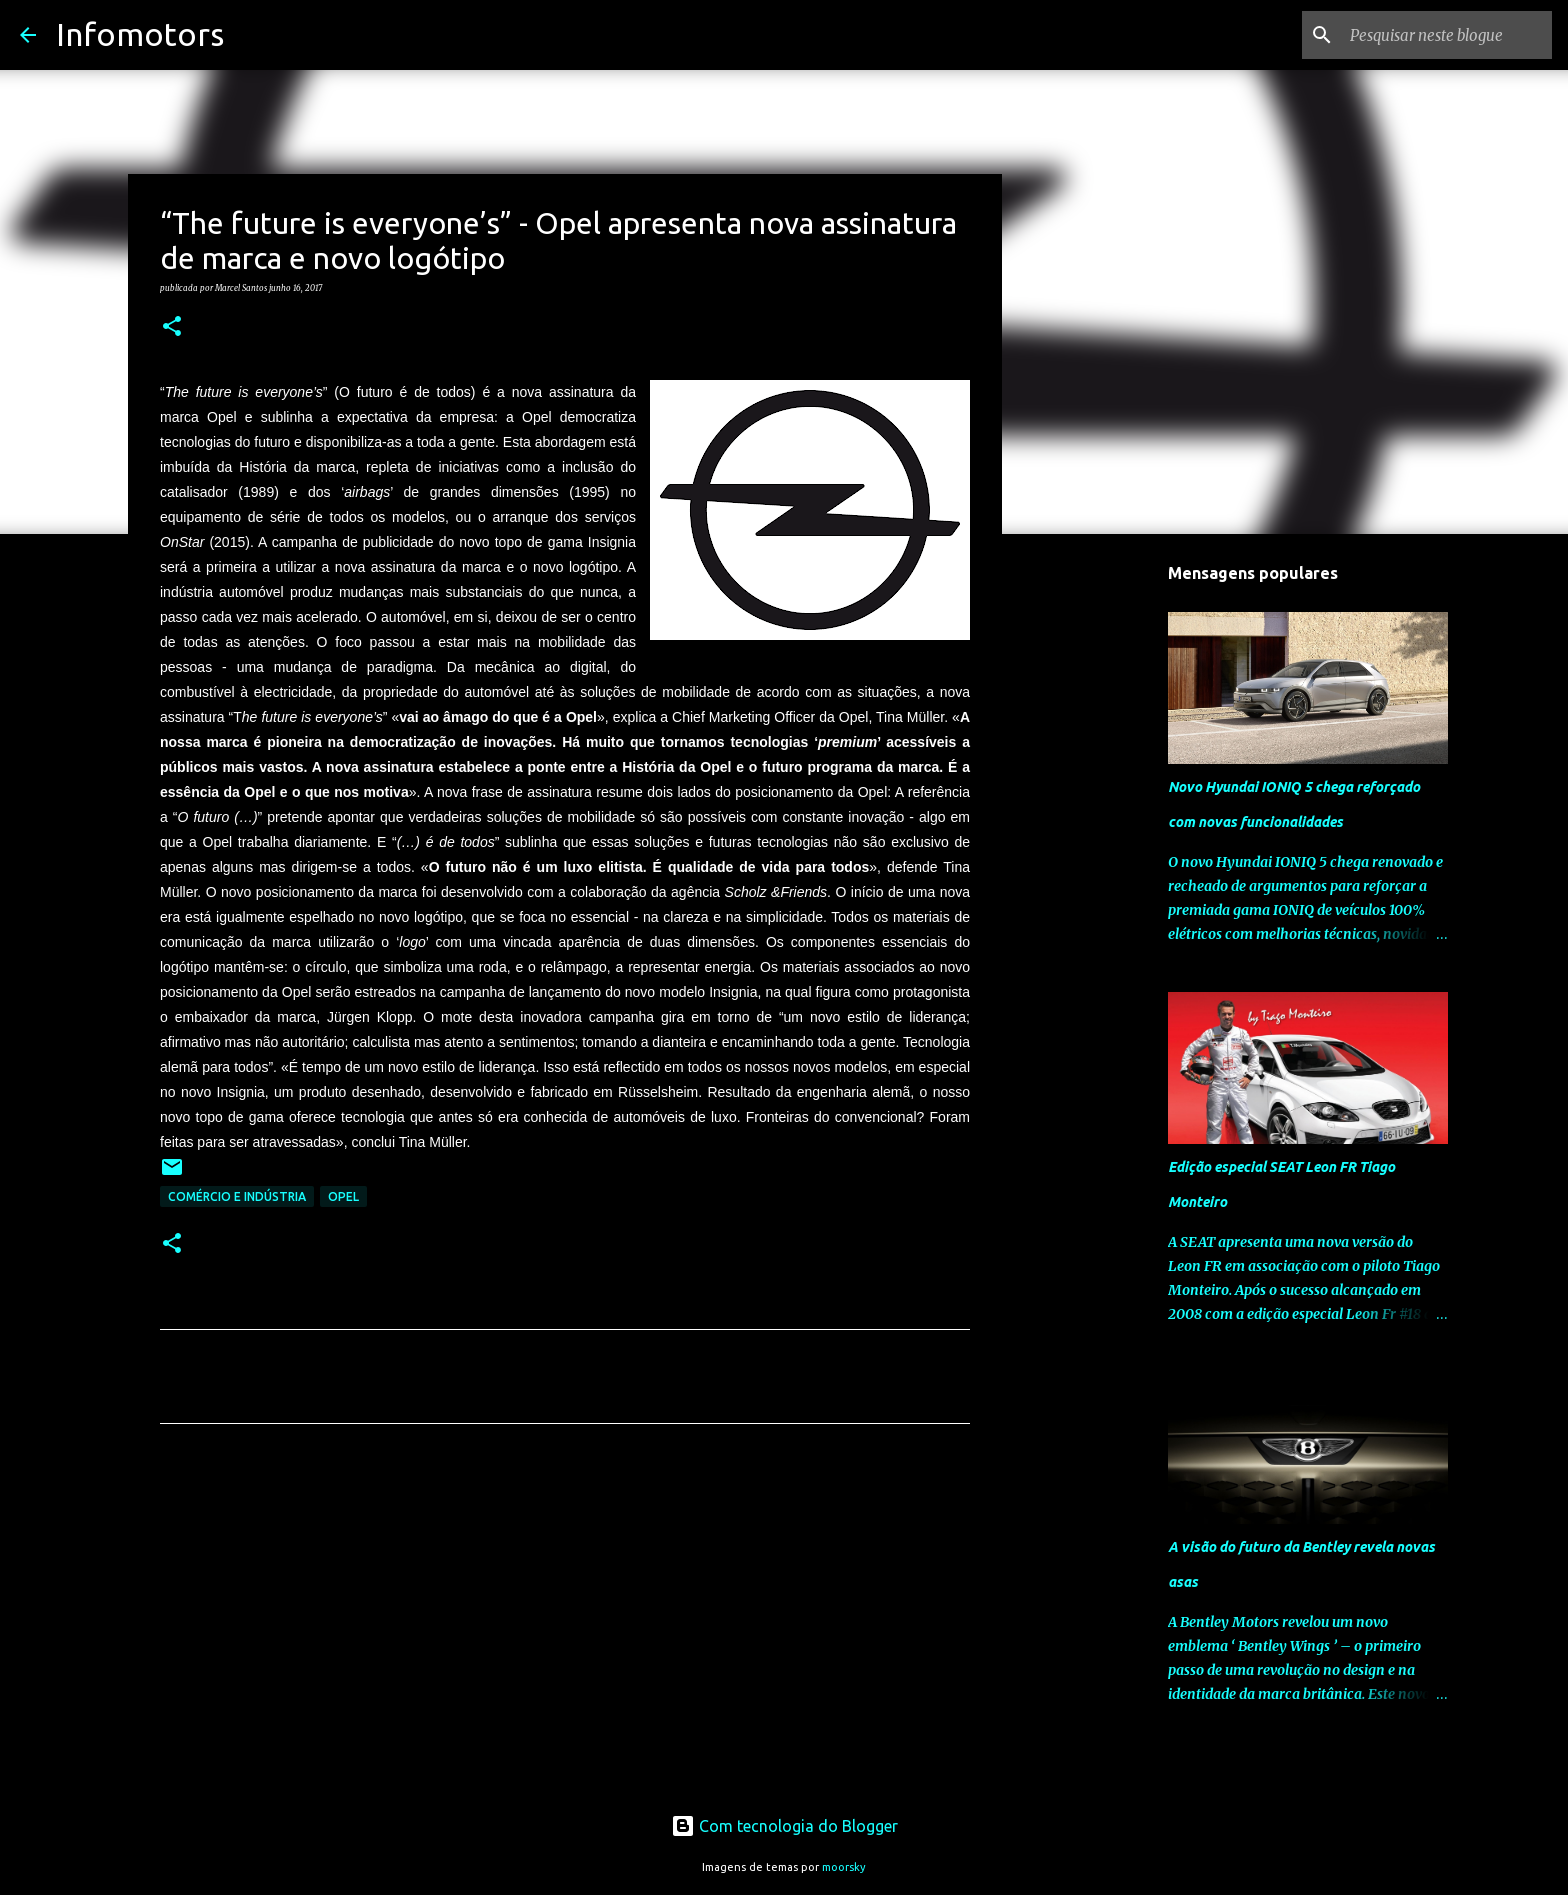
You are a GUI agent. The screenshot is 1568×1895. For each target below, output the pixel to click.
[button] (172, 327)
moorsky (844, 1867)
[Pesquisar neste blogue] (1447, 35)
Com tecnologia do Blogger (784, 1826)
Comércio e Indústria (237, 1196)
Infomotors (140, 34)
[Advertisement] (565, 1626)
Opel (343, 1196)
